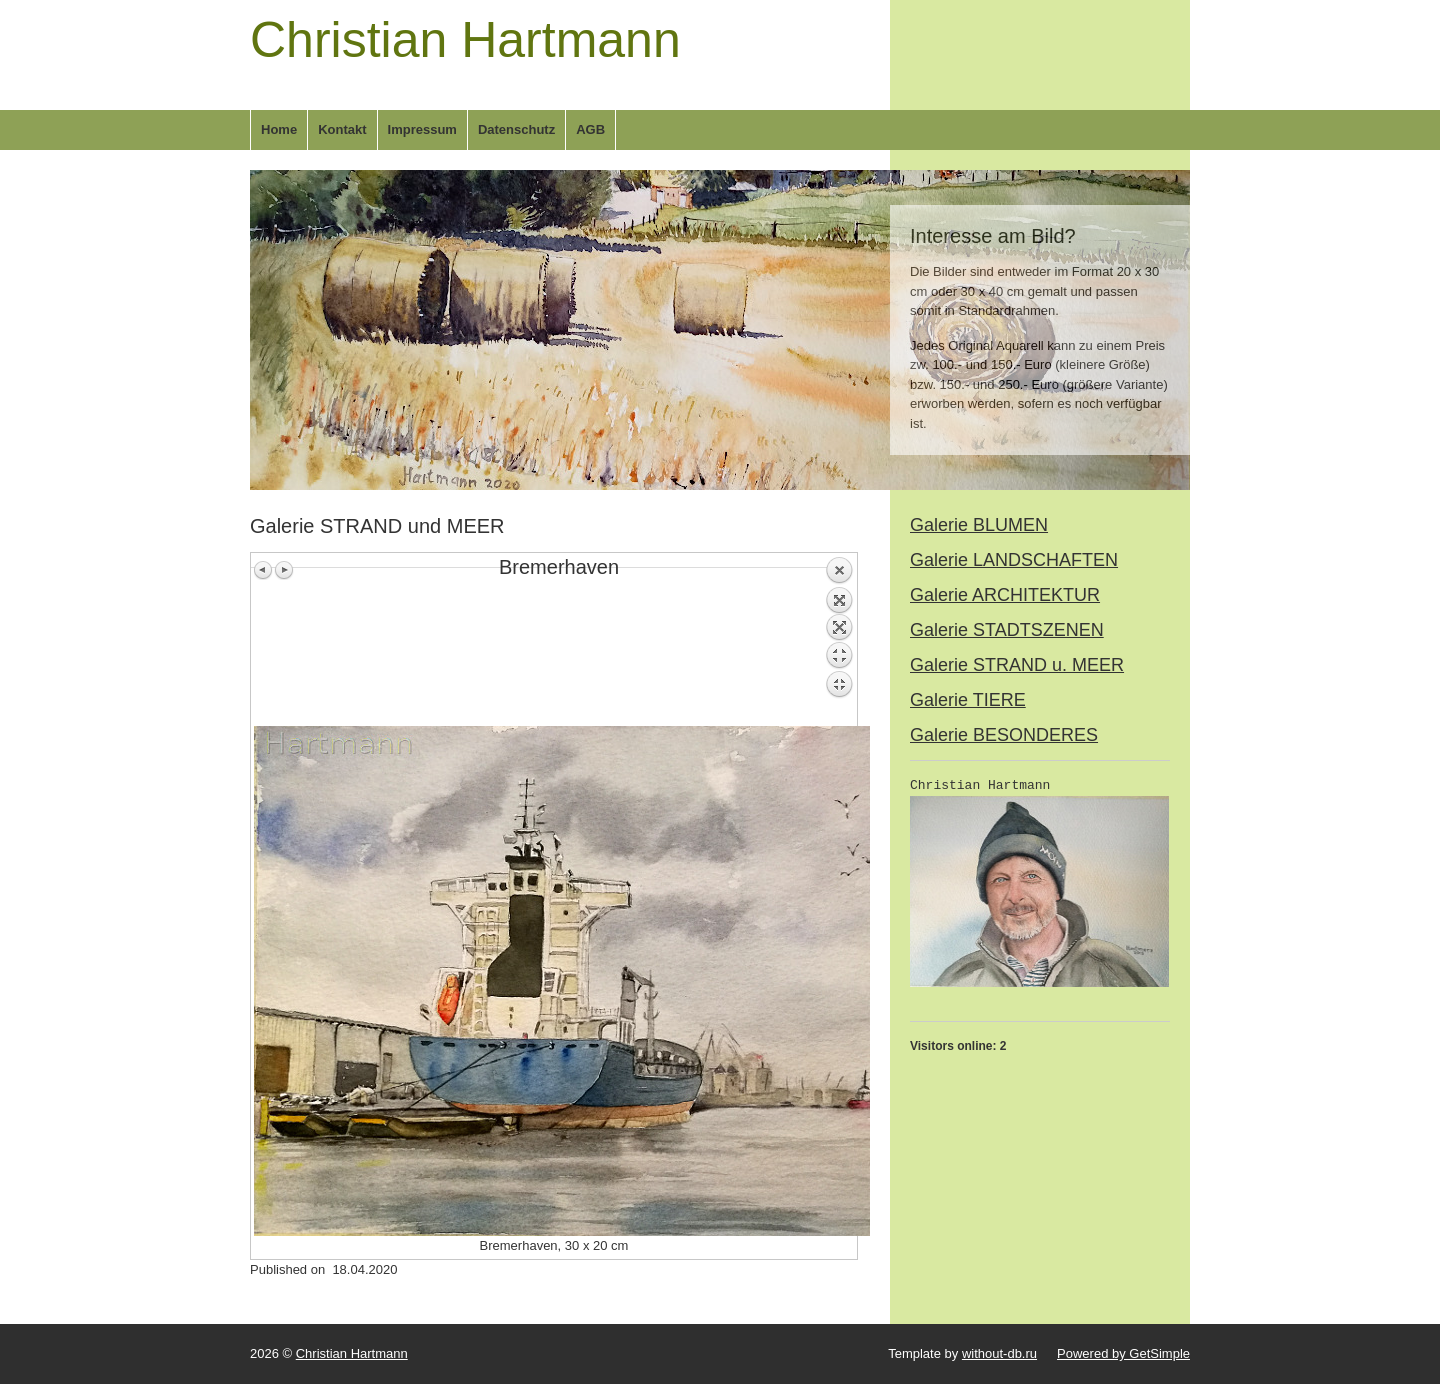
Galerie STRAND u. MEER (1017, 665)
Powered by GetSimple (1123, 1353)
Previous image (264, 570)
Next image (284, 570)
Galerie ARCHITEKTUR (1005, 595)
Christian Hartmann (465, 40)
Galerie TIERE (968, 700)
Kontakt (342, 129)
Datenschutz (516, 129)
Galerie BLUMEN (979, 525)
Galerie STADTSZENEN (1007, 630)
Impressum (422, 129)
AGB (590, 129)
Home (279, 129)
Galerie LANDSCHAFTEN (1014, 560)
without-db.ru (999, 1353)
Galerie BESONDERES (1004, 735)
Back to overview (839, 641)
